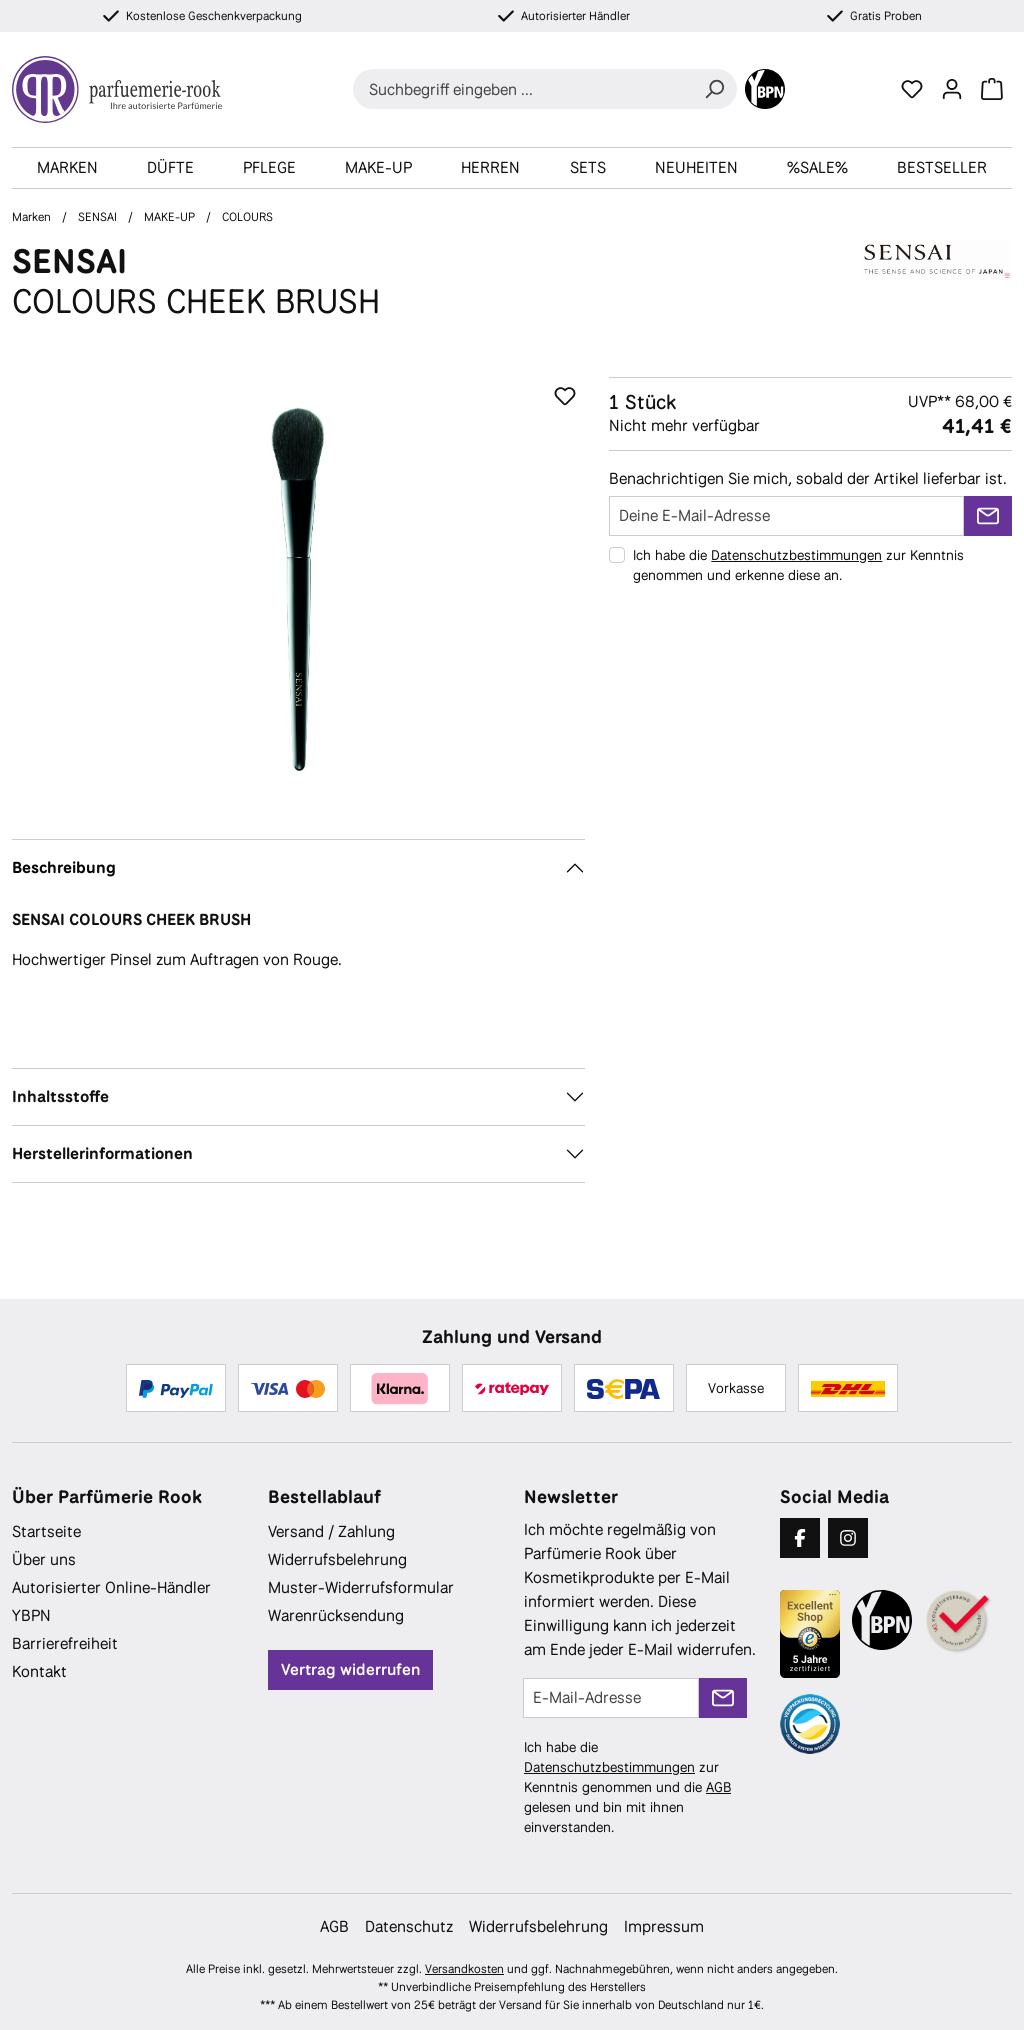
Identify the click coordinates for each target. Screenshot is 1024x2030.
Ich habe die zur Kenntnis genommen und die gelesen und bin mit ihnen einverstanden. (627, 1787)
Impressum (664, 1926)
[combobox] (522, 89)
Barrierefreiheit (65, 1643)
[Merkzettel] (912, 89)
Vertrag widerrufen (350, 1669)
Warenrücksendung (336, 1615)
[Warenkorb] (992, 89)
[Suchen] (714, 89)
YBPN (31, 1615)
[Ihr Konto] (952, 89)
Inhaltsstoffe (60, 1096)
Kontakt (39, 1671)
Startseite (46, 1531)
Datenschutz (409, 1926)
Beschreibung (64, 867)
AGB (718, 1787)
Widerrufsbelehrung (337, 1559)
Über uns (44, 1559)
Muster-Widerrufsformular (361, 1587)
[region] (298, 592)
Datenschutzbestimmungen (796, 555)
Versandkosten (464, 1969)
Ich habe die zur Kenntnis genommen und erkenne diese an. (798, 565)
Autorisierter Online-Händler (111, 1587)
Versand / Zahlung (331, 1531)
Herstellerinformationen (102, 1153)
